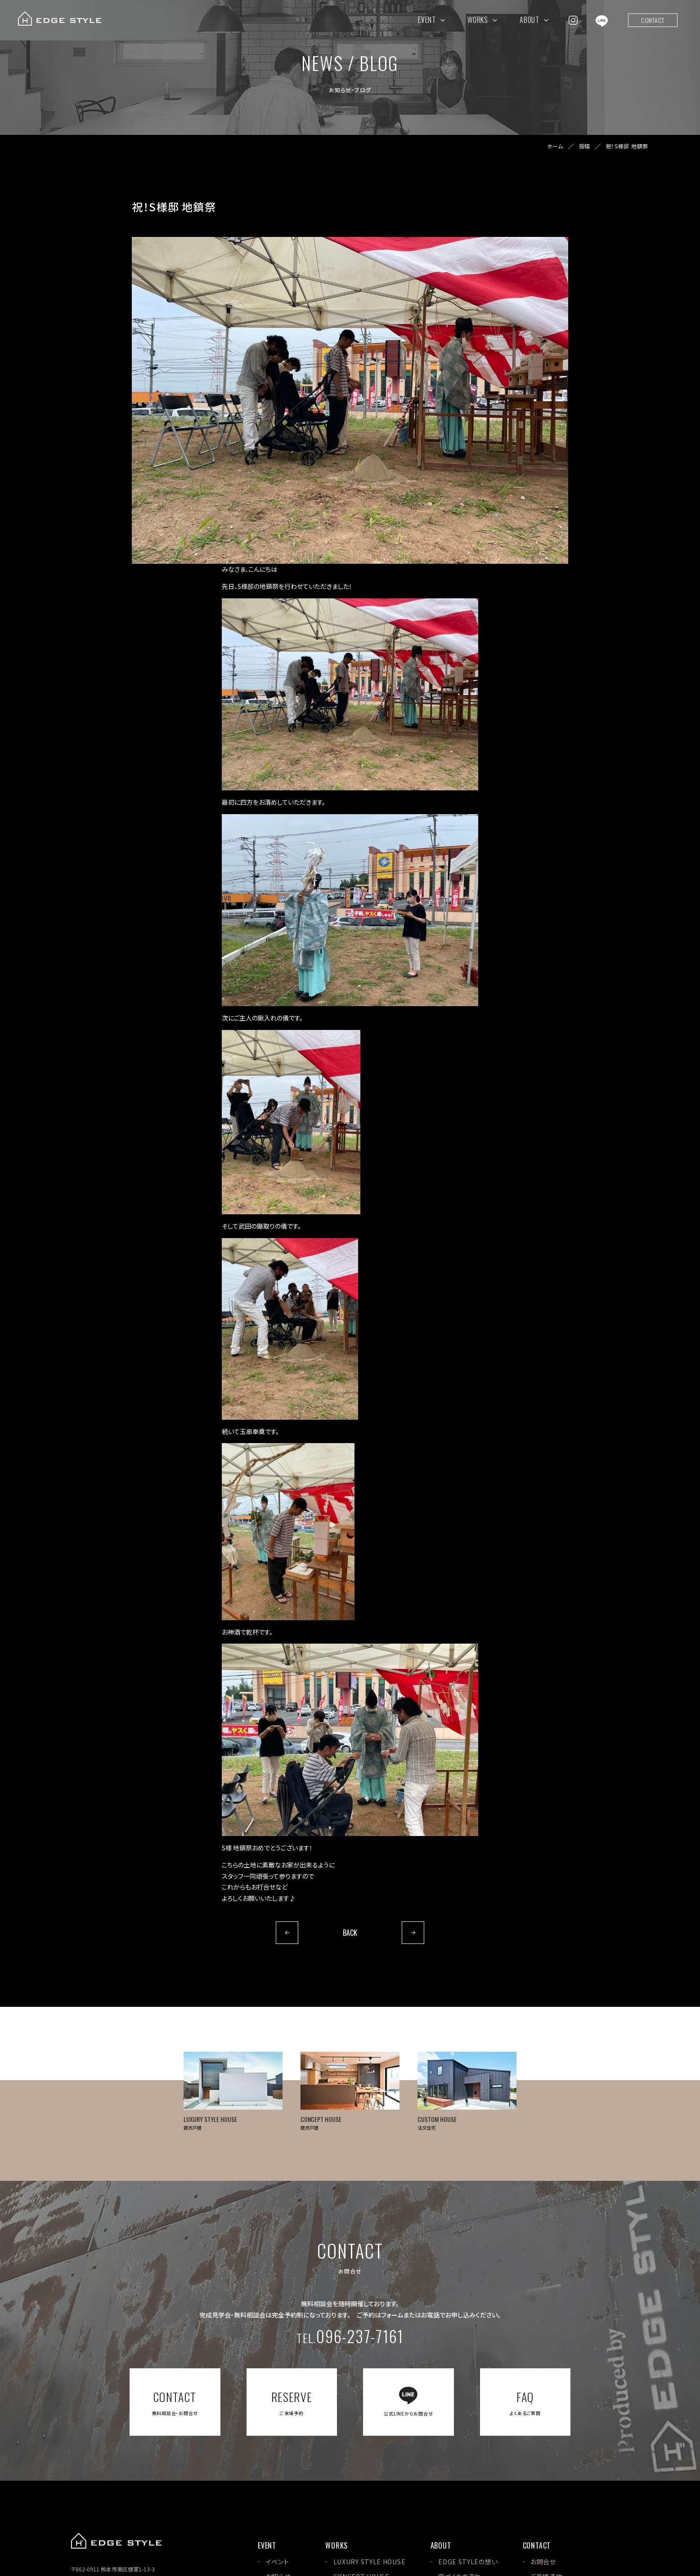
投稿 (584, 146)
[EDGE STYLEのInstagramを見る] (573, 19)
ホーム (555, 146)
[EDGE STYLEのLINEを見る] (602, 19)
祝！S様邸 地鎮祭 (627, 146)
